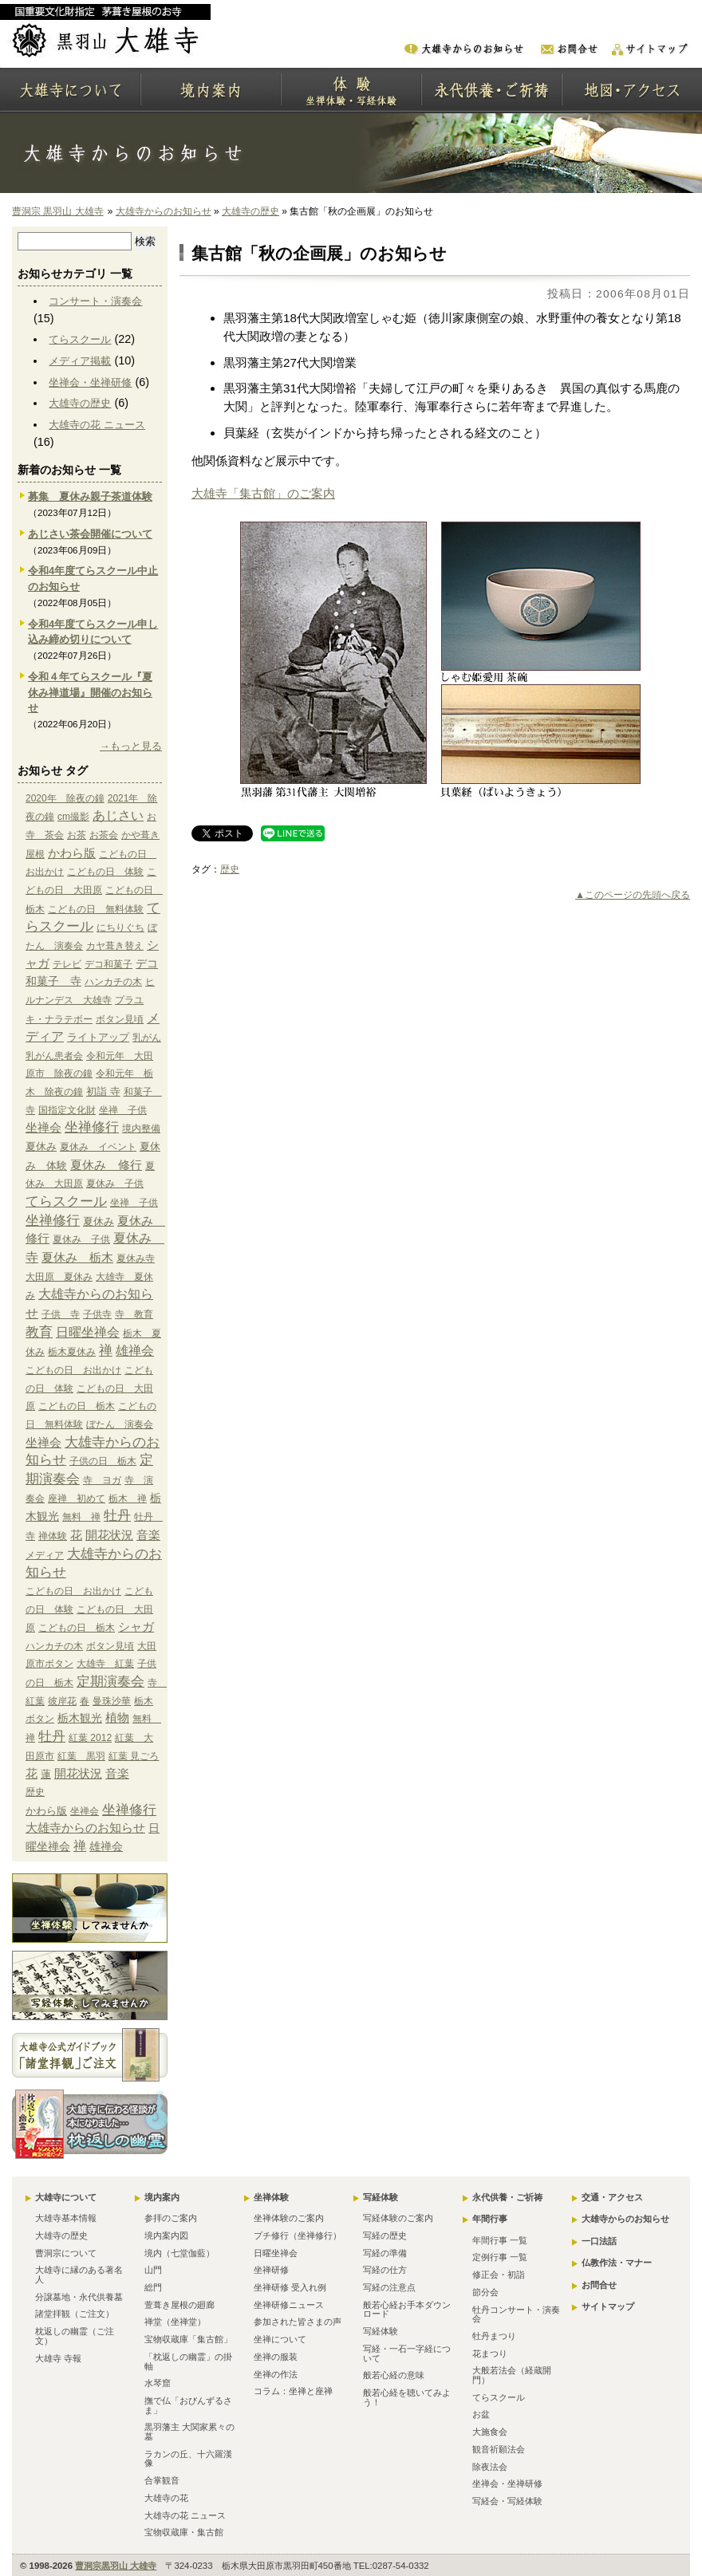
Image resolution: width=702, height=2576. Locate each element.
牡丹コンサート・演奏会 (516, 2314)
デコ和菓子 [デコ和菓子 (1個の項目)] (108, 964)
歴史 (229, 869)
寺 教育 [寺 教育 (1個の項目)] (134, 1314)
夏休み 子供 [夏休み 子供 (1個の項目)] (115, 1183)
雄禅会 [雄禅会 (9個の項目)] (135, 1350)
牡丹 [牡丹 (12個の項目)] (117, 1515)
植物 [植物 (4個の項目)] (117, 1717)
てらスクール (80, 339)
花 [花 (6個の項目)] (76, 1535)
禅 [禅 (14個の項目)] (105, 1350)
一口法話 (599, 2241)
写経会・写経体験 (507, 2501)
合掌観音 (161, 2480)
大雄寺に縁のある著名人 (79, 2274)
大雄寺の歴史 (250, 211)
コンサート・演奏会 (95, 301)
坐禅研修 (271, 2270)
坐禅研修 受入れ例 (290, 2287)
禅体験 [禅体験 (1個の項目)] (52, 1536)
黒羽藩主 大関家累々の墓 (189, 2431)
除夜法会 (489, 2467)
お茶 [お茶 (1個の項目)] (76, 835)
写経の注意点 (389, 2287)
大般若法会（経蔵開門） (511, 2375)
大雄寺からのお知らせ (163, 211)
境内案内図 (166, 2235)
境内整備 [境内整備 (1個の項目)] (141, 1128)
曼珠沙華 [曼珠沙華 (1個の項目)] (112, 1701)
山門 (153, 2270)
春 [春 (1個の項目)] (84, 1701)
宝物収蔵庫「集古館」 (188, 2339)
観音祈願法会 (498, 2449)
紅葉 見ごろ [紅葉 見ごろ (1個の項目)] (133, 1756)
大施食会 (489, 2431)
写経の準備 (385, 2253)
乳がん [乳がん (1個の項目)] (146, 1037)
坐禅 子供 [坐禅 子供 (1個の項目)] (123, 1110)
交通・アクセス (612, 2197)
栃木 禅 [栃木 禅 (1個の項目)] (127, 1498)
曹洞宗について (66, 2253)
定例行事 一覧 (499, 2257)
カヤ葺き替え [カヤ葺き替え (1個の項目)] (115, 945)
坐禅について (280, 2339)
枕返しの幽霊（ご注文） (74, 2336)
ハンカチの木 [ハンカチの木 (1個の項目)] (113, 981)
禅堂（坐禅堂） (175, 2321)
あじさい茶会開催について (90, 534)
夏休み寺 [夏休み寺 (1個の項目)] (135, 1258)
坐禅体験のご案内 (289, 2218)
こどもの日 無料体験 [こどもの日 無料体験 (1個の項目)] (96, 909)
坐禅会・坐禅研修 (90, 382)
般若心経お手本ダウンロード (407, 2309)
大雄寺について (66, 2197)
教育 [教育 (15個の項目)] (39, 1332)
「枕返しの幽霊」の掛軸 (188, 2361)
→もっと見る (131, 746)
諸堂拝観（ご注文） (74, 2313)
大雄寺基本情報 (66, 2218)
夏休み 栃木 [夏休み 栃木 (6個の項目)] (77, 1257)
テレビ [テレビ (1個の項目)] (67, 964)
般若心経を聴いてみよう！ (407, 2397)
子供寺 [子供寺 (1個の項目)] (97, 1314)
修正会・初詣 (498, 2274)
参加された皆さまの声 (297, 2321)
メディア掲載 (80, 361)
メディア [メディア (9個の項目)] (45, 1555)
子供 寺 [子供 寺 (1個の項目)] (60, 1314)
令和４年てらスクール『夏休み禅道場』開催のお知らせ (90, 693)
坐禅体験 (271, 2197)
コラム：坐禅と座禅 (293, 2391)
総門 (153, 2287)
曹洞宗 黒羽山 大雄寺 (58, 211)
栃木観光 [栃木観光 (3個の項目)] (79, 1717)
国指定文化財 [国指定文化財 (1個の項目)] (67, 1110)
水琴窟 (157, 2383)
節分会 (485, 2292)
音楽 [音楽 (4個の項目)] (148, 1535)
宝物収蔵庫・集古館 (183, 2532)
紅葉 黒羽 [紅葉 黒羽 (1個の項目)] (81, 1756)
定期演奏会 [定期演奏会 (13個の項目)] (110, 1681)
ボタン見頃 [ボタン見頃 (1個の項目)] (120, 1019)
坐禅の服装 (276, 2356)
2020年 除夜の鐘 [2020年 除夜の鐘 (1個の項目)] (65, 798)
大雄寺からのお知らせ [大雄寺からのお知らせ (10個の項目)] (85, 1828)
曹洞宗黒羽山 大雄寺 (115, 2565)
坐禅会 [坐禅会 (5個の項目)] (43, 1127)
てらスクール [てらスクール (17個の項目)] (66, 1201)
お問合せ (599, 2285)
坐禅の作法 (276, 2374)
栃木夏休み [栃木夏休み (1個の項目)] (72, 1351)
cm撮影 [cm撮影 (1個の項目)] (73, 816)
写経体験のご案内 (398, 2218)
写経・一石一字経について (407, 2353)
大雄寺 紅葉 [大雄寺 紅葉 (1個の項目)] (105, 1663)
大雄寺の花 (166, 2498)
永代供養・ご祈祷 (507, 2197)
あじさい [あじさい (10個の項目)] (118, 815)
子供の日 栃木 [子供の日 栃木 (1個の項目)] (102, 1461)
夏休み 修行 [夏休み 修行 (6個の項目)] (106, 1165)
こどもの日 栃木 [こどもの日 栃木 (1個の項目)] (76, 1406)
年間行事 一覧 (499, 2240)
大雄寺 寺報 (58, 2358)
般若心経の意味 (393, 2375)
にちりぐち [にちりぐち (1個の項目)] (120, 927)
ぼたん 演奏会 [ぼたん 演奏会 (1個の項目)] (119, 1424)
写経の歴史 (385, 2235)
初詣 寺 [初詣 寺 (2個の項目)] (103, 1091)
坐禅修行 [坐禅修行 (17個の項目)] (92, 1127)
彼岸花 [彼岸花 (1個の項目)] (62, 1701)
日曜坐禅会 (276, 2253)
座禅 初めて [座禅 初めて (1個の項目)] (76, 1498)
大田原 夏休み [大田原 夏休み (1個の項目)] (59, 1276)
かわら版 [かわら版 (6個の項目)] (72, 853)
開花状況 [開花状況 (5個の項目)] (109, 1535)
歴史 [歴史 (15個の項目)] (35, 1792)
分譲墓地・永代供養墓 (79, 2297)
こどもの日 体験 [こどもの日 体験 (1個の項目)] (105, 871)
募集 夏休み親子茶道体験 (90, 496)
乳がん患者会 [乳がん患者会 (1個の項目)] (54, 1056)
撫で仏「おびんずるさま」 (188, 2405)
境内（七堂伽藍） (179, 2253)
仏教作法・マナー (617, 2262)
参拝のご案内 (170, 2218)
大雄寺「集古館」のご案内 (263, 493)
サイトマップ (608, 2306)
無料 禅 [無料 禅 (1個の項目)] (81, 1516)
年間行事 (489, 2218)
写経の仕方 (385, 2270)
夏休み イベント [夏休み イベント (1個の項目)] (98, 1146)
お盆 (481, 2414)
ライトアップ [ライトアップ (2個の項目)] (98, 1037)
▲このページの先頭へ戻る (632, 894)
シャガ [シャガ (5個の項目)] (136, 1626)
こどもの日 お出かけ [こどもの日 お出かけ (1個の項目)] (73, 1370)
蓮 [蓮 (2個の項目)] (46, 1774)
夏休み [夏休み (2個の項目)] (41, 1146)
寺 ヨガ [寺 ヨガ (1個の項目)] (102, 1480)
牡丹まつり (494, 2336)
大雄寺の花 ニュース (97, 425)
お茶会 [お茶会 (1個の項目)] (103, 835)
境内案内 (161, 2197)
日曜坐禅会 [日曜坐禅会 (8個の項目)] (88, 1332)
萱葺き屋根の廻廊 (179, 2305)
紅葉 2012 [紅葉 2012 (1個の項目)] (90, 1737)
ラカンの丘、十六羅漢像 (188, 2458)
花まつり (489, 2353)
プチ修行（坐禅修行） (297, 2235)
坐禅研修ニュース (289, 2305)
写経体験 (380, 2197)
